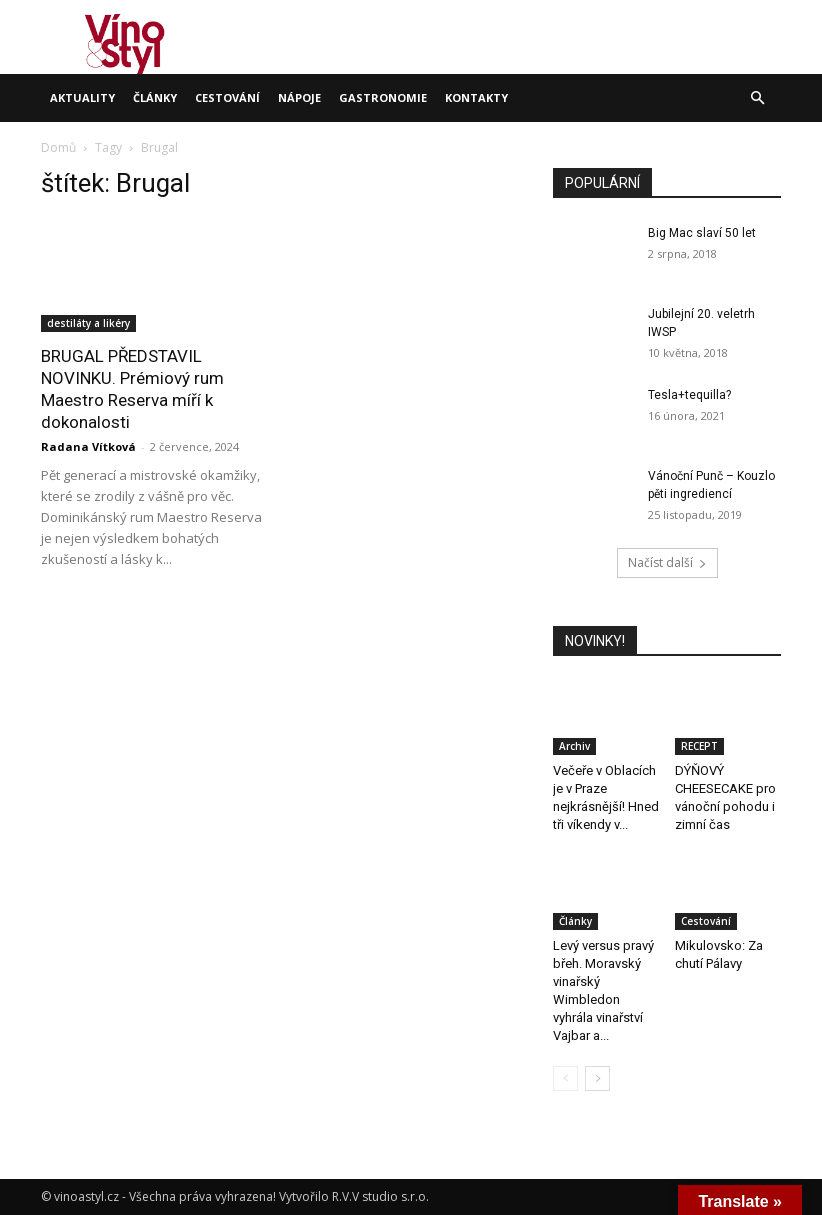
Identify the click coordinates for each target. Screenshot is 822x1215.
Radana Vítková (88, 446)
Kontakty (476, 97)
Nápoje (299, 97)
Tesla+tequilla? (689, 395)
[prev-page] (565, 1078)
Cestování (227, 97)
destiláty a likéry (88, 323)
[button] (757, 98)
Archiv (574, 746)
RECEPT (699, 746)
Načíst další (667, 562)
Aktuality (82, 97)
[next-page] (597, 1078)
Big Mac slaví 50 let (702, 233)
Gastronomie (383, 97)
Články (155, 97)
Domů (58, 147)
